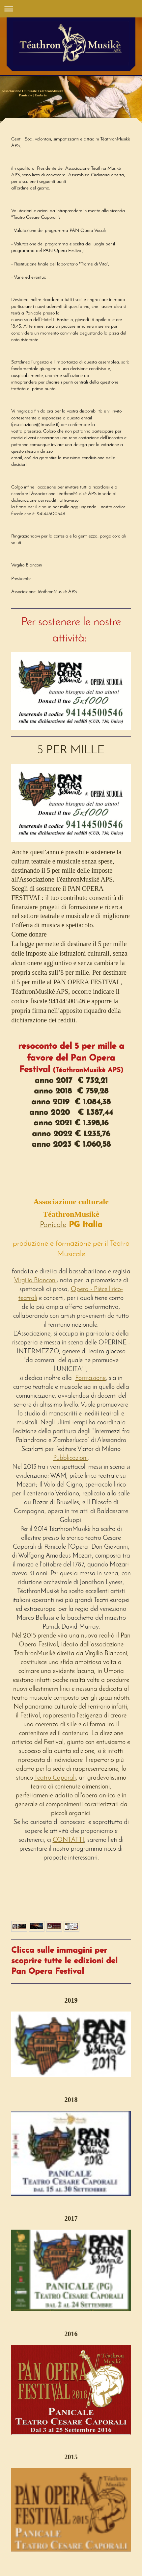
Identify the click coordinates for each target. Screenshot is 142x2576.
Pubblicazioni (70, 1458)
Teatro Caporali (55, 1778)
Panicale (53, 1225)
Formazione (90, 1378)
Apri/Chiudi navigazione (71, 9)
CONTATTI (68, 1840)
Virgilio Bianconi (35, 1280)
